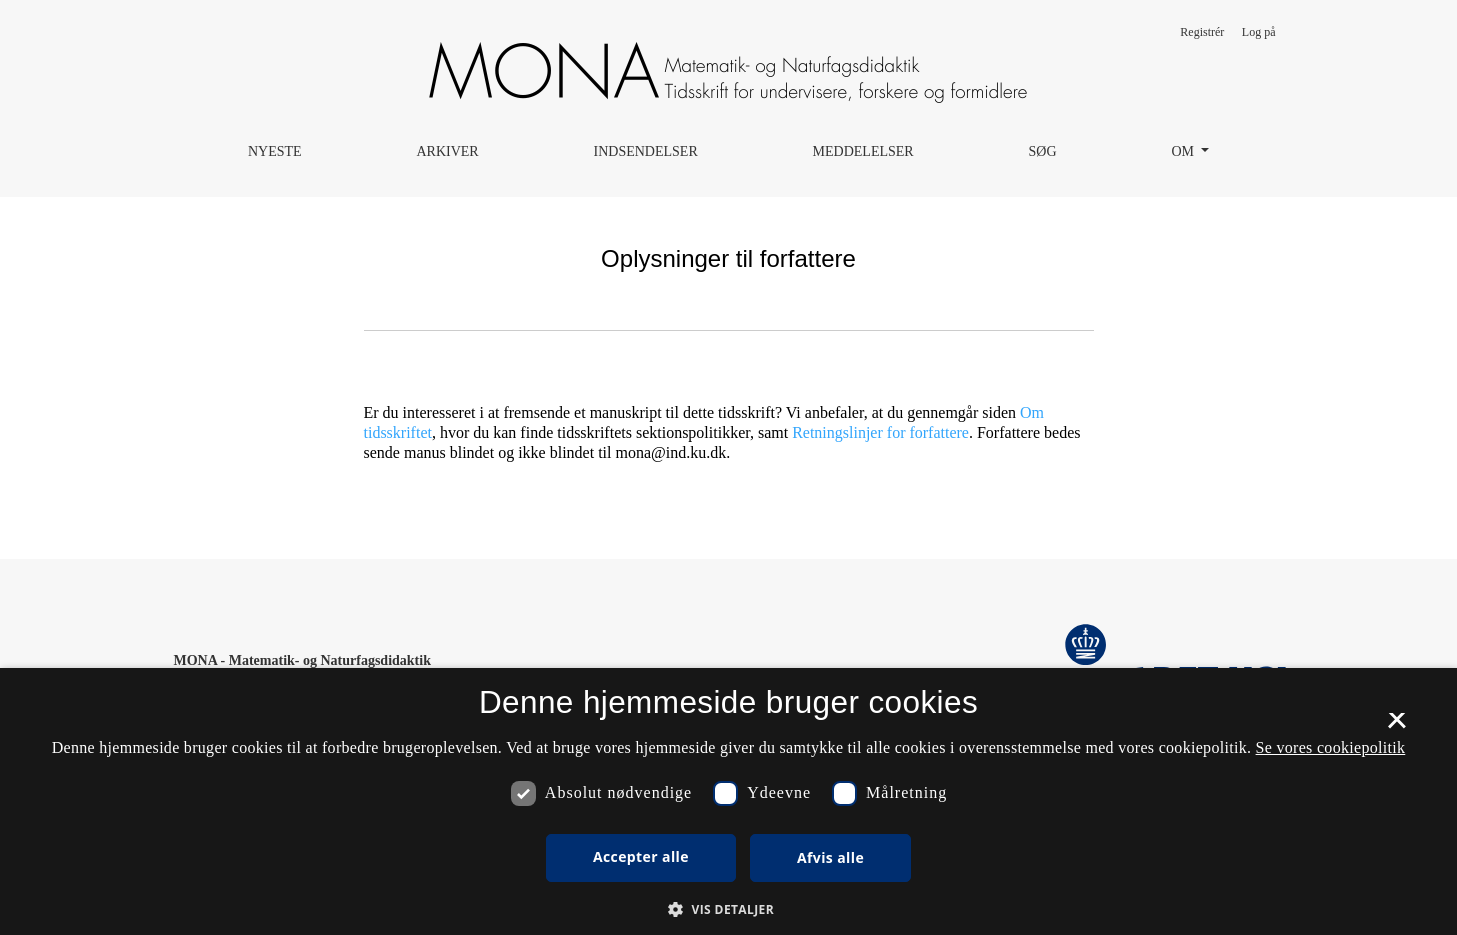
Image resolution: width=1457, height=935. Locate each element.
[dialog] (728, 801)
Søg (1043, 151)
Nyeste (275, 151)
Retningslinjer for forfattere (880, 432)
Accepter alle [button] (641, 856)
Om (1184, 151)
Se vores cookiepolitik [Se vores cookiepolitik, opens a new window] (1331, 747)
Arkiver (447, 151)
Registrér (1202, 32)
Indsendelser (646, 151)
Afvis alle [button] (830, 857)
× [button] (1396, 727)
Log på (1259, 32)
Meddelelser (863, 151)
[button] (728, 909)
